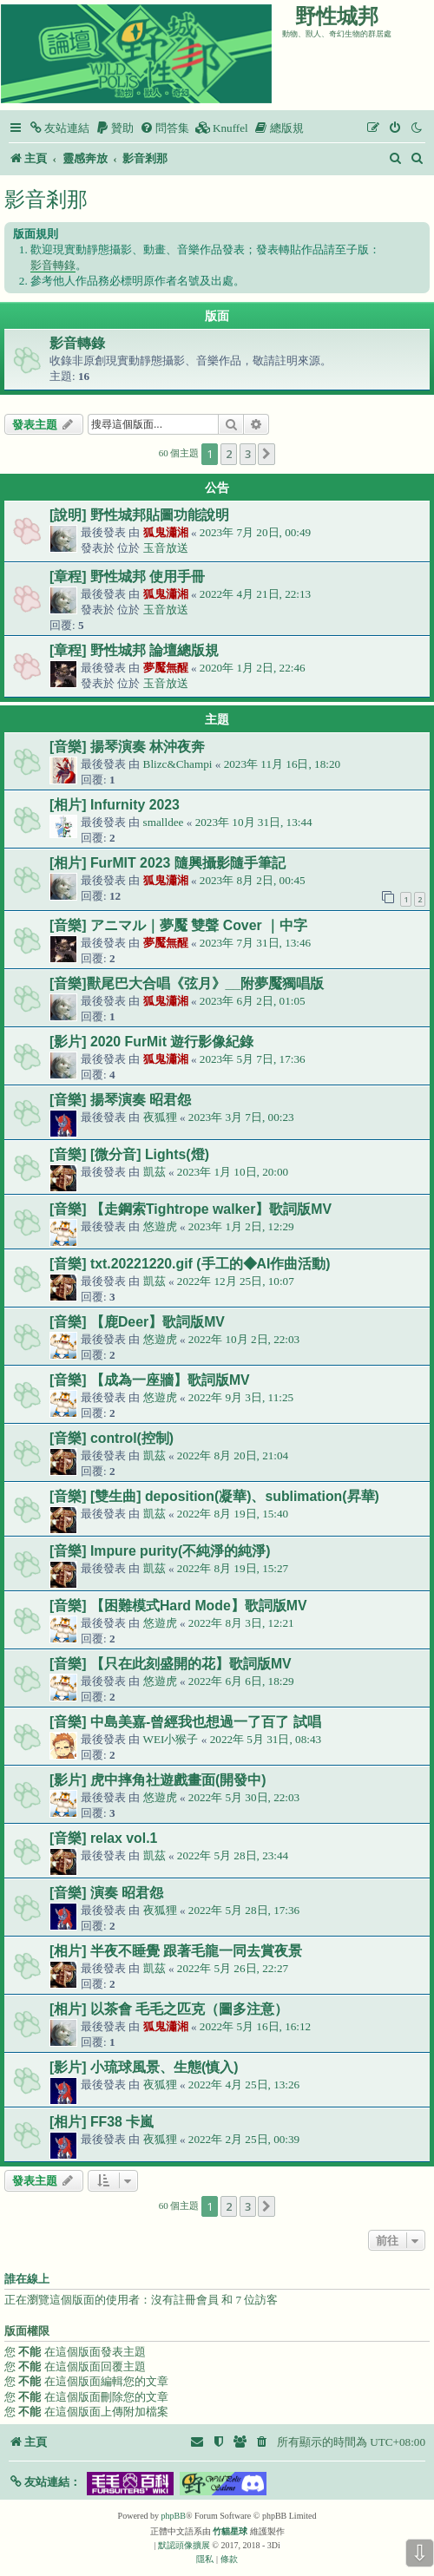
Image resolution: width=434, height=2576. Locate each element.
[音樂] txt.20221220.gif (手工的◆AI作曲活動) (190, 1263)
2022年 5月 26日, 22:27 (232, 1968)
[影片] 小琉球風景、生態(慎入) (143, 2067)
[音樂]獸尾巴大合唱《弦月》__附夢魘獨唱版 (186, 983)
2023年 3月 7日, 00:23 (241, 1117)
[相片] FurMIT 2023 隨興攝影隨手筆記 (167, 862)
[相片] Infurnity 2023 (114, 804)
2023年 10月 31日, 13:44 (253, 822)
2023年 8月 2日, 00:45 (253, 880)
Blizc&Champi (178, 763)
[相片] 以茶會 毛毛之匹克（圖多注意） (168, 2009)
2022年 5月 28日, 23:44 (232, 1855)
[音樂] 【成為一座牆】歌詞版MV (149, 1380)
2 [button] (229, 454)
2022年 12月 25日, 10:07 (235, 1281)
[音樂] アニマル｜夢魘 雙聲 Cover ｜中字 (178, 925)
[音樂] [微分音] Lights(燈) (129, 1154)
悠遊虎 (160, 1226)
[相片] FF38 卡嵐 (101, 2121)
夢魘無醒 (165, 667)
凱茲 (154, 1171)
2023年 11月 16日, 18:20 (282, 763)
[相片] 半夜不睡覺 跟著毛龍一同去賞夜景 (175, 1950)
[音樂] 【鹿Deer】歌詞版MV (137, 1321)
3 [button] (248, 454)
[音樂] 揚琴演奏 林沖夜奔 (127, 746)
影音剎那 (46, 199)
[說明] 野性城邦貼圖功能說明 (139, 515)
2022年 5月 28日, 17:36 (243, 1910)
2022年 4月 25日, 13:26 (243, 2084)
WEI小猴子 (171, 1739)
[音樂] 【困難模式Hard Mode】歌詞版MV (177, 1605)
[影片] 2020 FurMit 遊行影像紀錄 (151, 1041)
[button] (266, 453)
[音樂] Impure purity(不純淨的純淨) (160, 1551)
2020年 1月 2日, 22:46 (253, 667)
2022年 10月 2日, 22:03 (243, 1339)
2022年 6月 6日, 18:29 (241, 1681)
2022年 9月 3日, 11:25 (240, 1397)
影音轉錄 (53, 265)
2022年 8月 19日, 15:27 (232, 1568)
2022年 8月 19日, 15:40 (232, 1513)
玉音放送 (165, 547)
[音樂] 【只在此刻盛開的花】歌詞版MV (170, 1663)
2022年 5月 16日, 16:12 (255, 2026)
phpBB (173, 2515)
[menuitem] (59, 128)
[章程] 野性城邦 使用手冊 (127, 576)
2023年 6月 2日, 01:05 (253, 1000)
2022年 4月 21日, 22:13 (255, 593)
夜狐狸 (160, 1117)
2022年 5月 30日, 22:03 (243, 1797)
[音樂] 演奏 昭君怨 (106, 1892)
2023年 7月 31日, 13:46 (255, 942)
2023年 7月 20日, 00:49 (255, 532)
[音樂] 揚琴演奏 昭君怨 (120, 1099)
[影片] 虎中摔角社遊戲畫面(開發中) (157, 1780)
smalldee (163, 822)
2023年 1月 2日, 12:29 (241, 1226)
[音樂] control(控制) (111, 1438)
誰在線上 (26, 2279)
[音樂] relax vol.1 (103, 1838)
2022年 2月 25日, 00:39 (243, 2139)
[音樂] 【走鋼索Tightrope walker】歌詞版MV (190, 1209)
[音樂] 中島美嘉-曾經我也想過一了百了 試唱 (185, 1721)
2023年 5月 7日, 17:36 (253, 1058)
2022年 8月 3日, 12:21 (241, 1622)
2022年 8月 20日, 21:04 (232, 1455)
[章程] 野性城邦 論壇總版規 (134, 650)
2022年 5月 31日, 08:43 (265, 1739)
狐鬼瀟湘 (165, 532)
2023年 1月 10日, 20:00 (232, 1171)
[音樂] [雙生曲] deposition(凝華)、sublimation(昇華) (214, 1496)
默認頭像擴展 (184, 2545)
